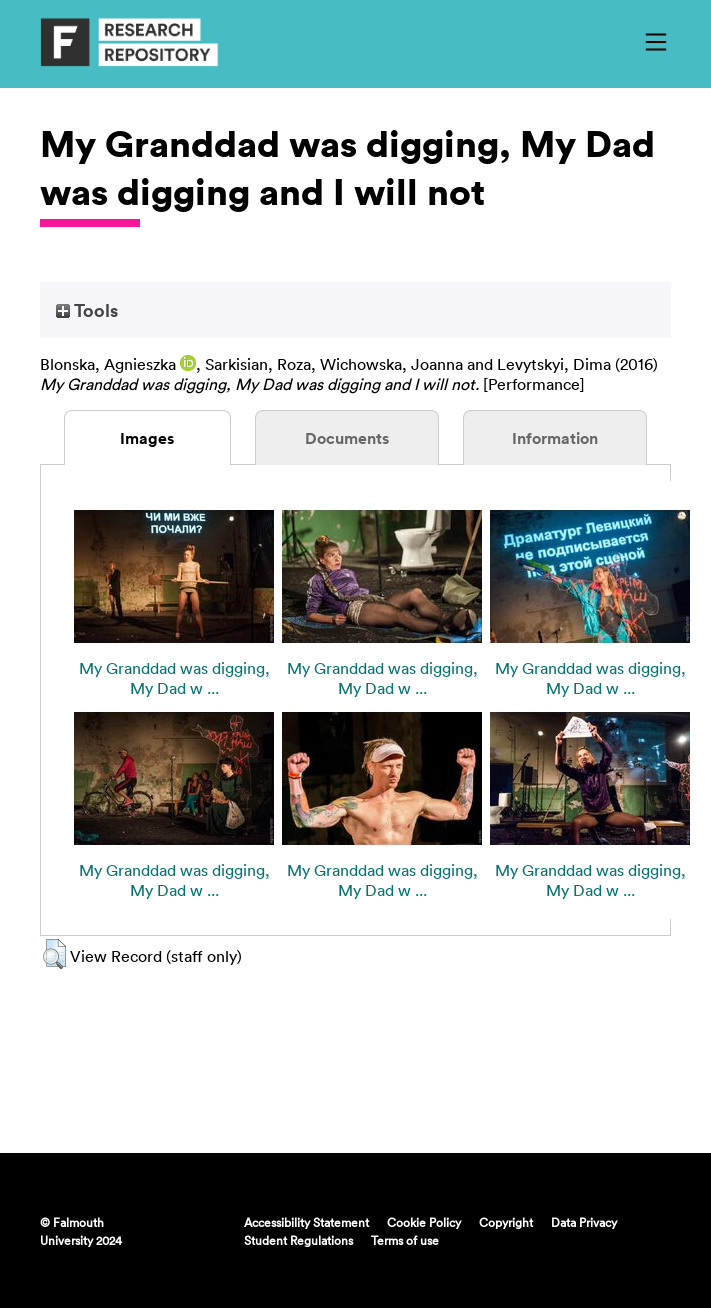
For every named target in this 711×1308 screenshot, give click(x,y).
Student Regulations (298, 1240)
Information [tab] (555, 438)
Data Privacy (584, 1222)
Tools (87, 310)
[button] (54, 954)
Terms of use (405, 1240)
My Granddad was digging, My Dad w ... (174, 678)
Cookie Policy (424, 1222)
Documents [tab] (347, 438)
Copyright (506, 1222)
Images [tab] (147, 438)
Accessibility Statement (306, 1222)
